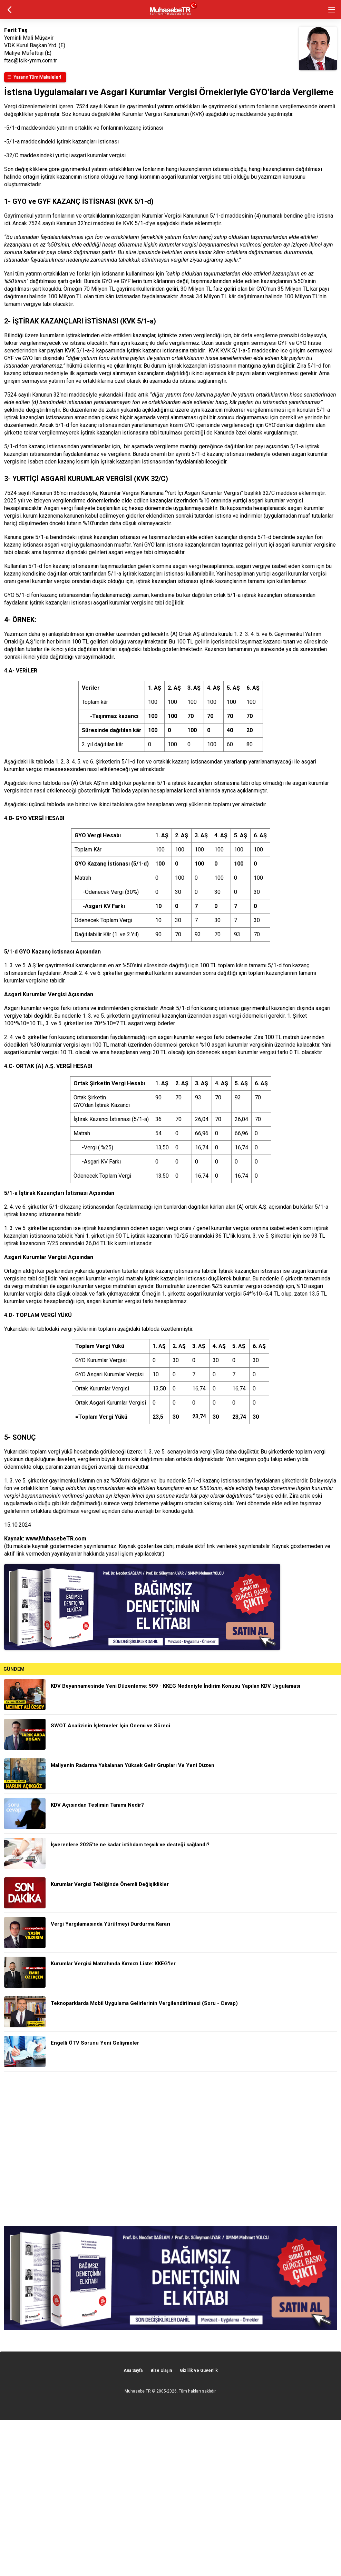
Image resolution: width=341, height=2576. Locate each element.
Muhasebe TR (138, 2391)
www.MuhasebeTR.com (56, 1538)
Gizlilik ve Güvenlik (199, 2370)
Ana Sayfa (133, 2370)
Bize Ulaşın (161, 2370)
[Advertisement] (170, 2149)
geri (9, 9)
